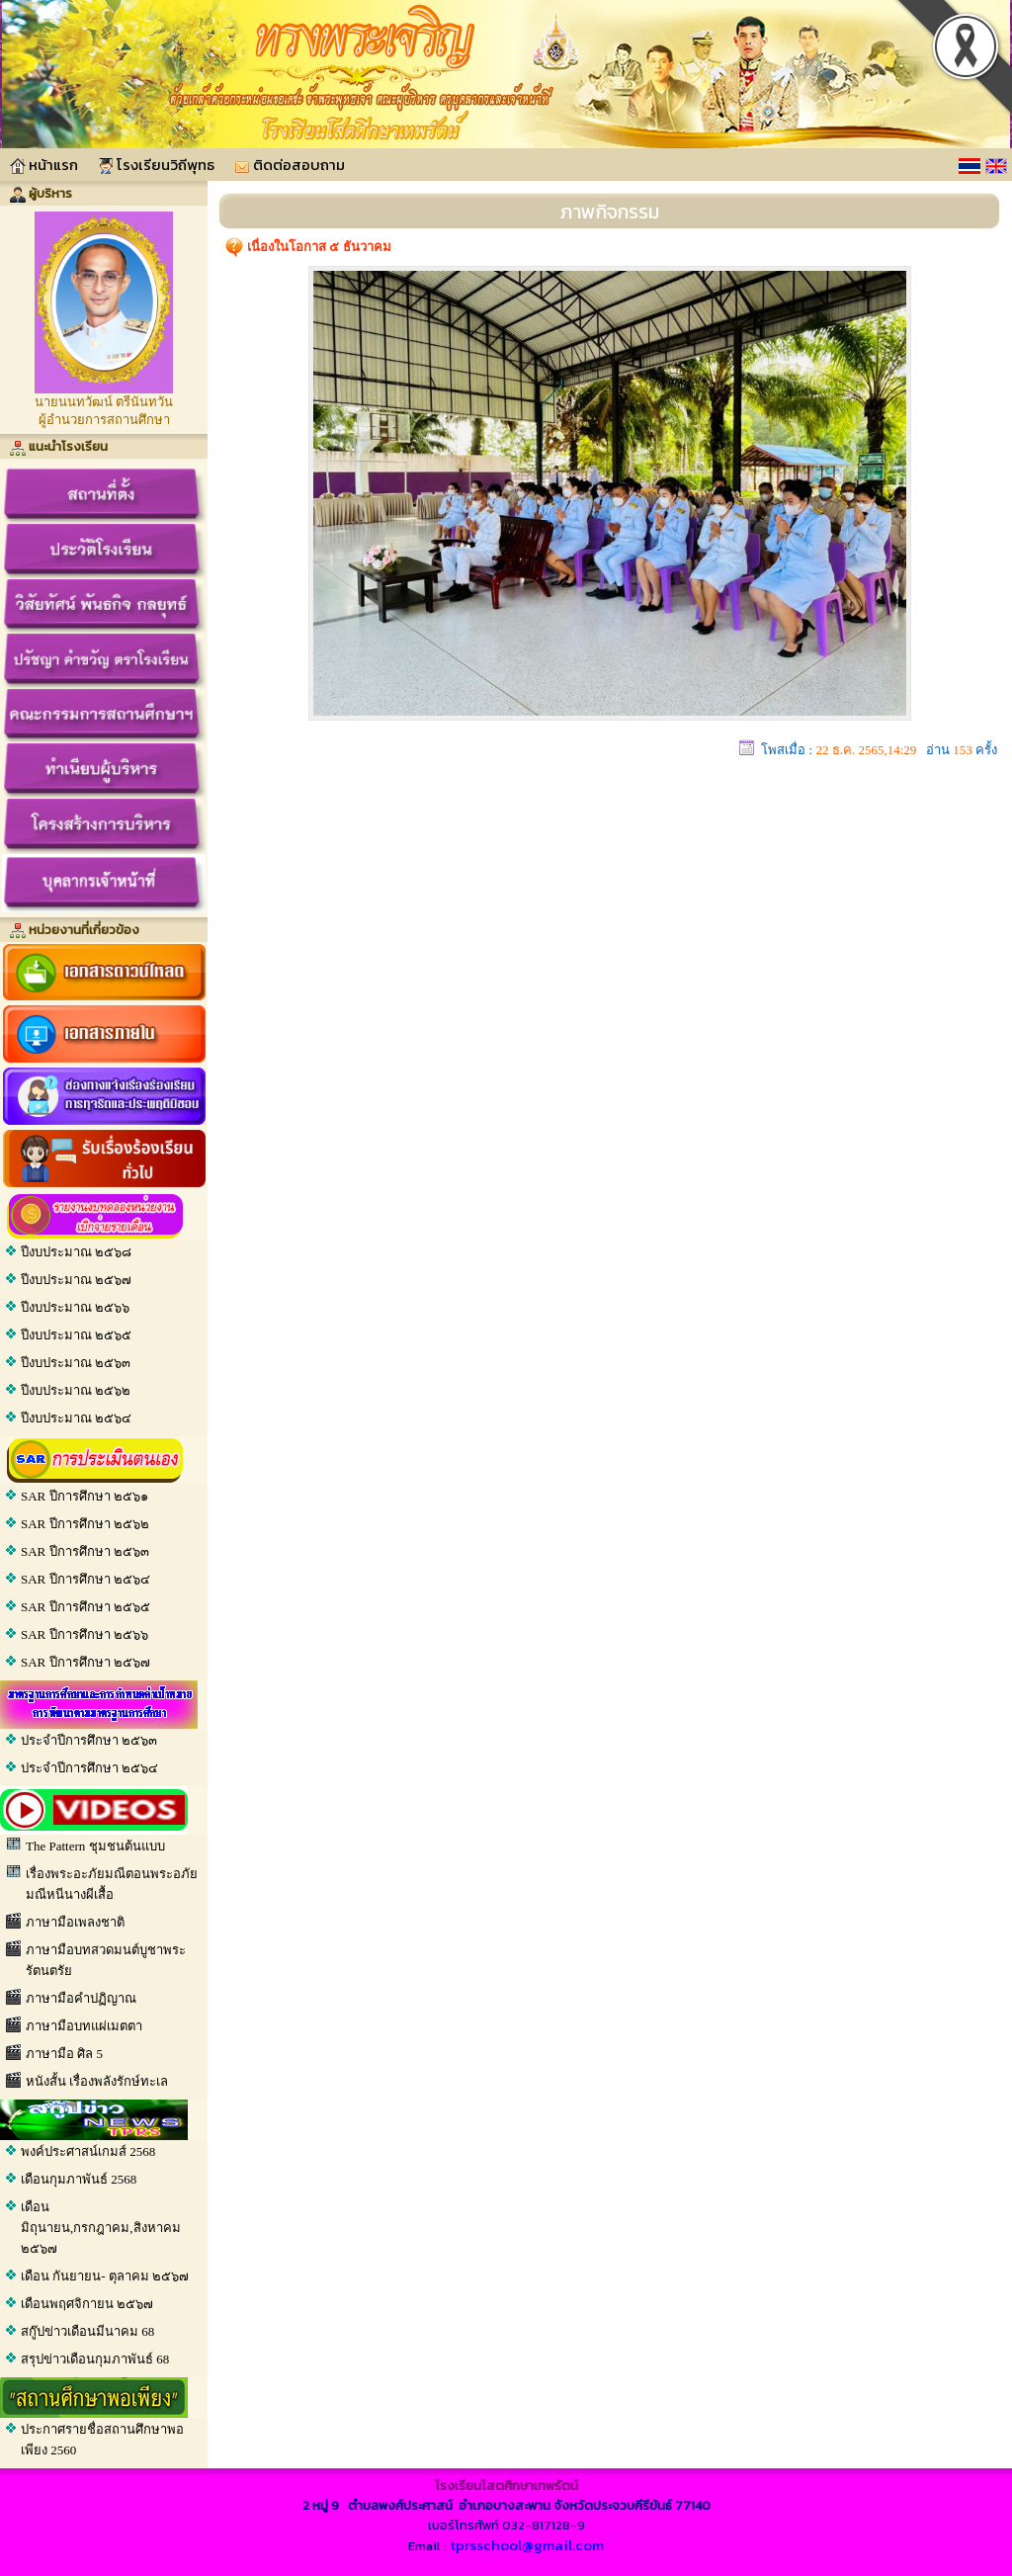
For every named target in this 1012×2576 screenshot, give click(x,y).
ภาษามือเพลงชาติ (75, 1922)
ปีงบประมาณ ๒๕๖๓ (75, 1362)
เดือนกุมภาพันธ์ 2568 (78, 2179)
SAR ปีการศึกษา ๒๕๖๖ (84, 1634)
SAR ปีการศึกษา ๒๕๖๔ (85, 1579)
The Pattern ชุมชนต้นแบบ (95, 1846)
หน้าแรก (44, 164)
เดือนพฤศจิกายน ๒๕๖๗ (87, 2303)
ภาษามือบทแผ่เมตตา (84, 2025)
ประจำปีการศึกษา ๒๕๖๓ (89, 1740)
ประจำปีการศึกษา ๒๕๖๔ (89, 1767)
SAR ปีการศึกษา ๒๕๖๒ (85, 1523)
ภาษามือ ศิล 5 (64, 2053)
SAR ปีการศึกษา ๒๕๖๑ (84, 1496)
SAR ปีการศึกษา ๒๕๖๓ (85, 1551)
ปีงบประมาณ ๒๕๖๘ (76, 1252)
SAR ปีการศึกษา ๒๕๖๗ (85, 1662)
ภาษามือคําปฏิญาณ (81, 1998)
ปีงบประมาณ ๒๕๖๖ (75, 1307)
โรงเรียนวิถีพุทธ (156, 164)
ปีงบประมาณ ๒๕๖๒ (75, 1390)
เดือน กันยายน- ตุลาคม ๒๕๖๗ (105, 2276)
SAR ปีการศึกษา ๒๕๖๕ (85, 1606)
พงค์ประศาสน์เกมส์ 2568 (88, 2151)
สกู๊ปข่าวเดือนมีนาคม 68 (87, 2331)
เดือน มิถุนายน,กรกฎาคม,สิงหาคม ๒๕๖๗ (101, 2227)
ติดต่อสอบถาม (289, 164)
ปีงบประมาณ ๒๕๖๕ (76, 1335)
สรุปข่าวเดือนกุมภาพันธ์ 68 (95, 2359)
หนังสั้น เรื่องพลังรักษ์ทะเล (97, 2081)
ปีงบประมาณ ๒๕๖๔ (76, 1418)
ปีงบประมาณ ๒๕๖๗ (76, 1279)
